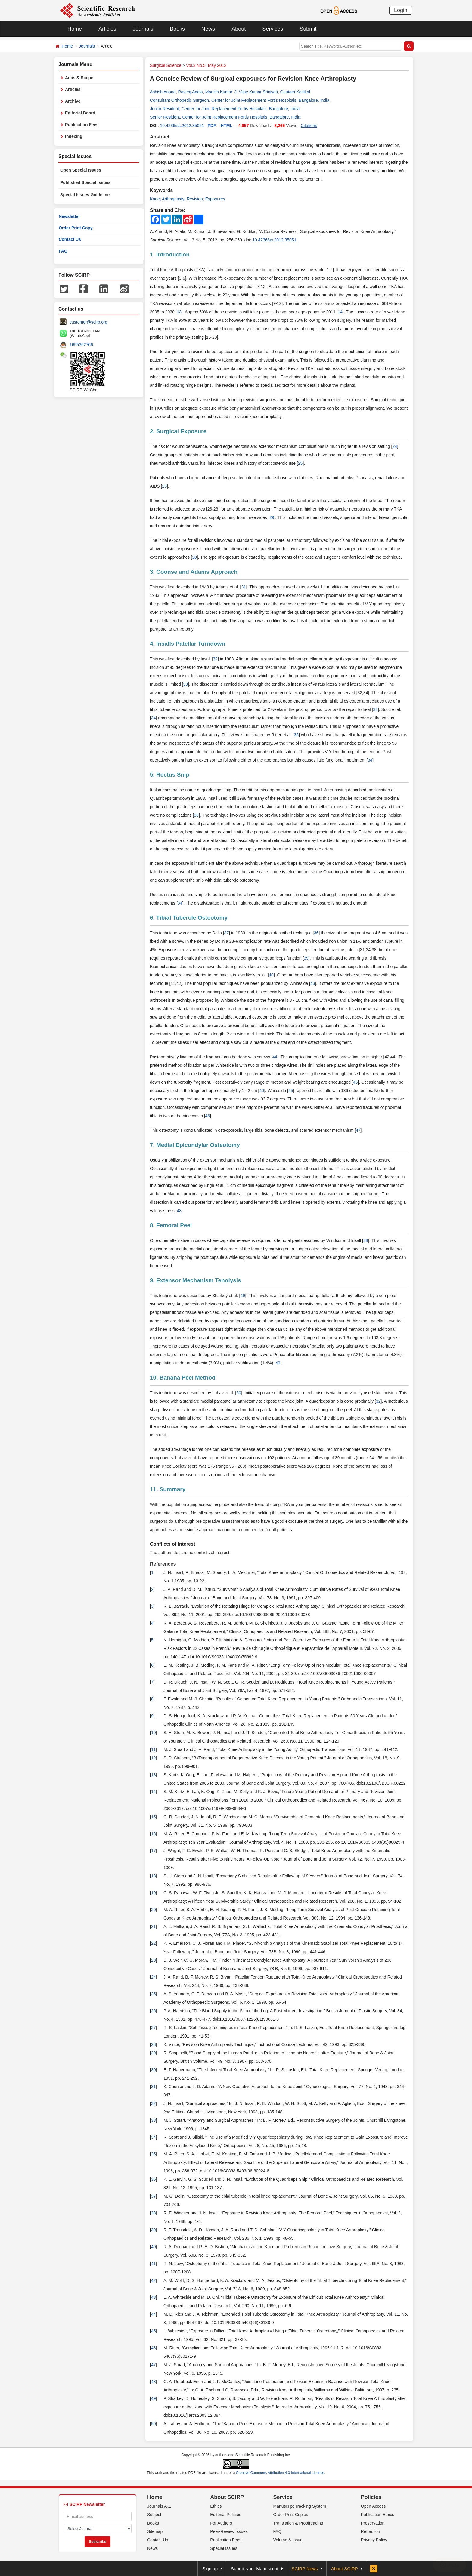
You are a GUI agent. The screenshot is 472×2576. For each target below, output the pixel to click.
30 (194, 557)
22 (153, 1943)
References (163, 1563)
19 (153, 1892)
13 (179, 311)
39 (306, 958)
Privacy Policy (374, 2539)
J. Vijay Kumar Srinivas (256, 91)
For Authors (221, 2523)
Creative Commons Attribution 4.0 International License (280, 2473)
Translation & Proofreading (298, 2523)
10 (153, 1732)
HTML (226, 125)
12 (153, 1757)
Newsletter (69, 216)
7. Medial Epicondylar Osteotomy (195, 1145)
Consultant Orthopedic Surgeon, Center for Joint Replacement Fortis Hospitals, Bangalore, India (239, 100)
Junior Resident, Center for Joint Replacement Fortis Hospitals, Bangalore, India (225, 108)
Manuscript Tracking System (299, 2506)
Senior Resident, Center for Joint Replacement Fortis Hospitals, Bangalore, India (225, 117)
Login (400, 10)
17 (153, 1850)
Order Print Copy (76, 227)
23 (153, 1960)
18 (153, 1875)
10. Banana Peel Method (183, 1377)
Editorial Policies (225, 2514)
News (208, 29)
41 (153, 2263)
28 (153, 2044)
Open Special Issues (80, 170)
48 (179, 1210)
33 (185, 684)
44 (274, 1056)
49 (242, 1295)
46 (207, 1115)
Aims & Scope (79, 77)
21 (153, 1926)
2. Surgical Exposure (178, 431)
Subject (154, 2514)
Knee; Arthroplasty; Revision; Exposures (187, 199)
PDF (211, 125)
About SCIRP (227, 2497)
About (238, 29)
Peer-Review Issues (229, 2531)
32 (215, 658)
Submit (308, 29)
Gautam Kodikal (295, 91)
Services (272, 29)
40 (271, 975)
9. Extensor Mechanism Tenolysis (195, 1280)
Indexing (73, 136)
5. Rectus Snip (169, 774)
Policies (371, 2497)
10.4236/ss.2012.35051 (182, 125)
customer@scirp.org (88, 322)
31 (243, 587)
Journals (143, 29)
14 (340, 311)
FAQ (63, 251)
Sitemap (155, 2531)
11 (153, 1749)
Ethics (216, 2506)
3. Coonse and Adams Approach (194, 572)
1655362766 (81, 344)
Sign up (210, 2568)
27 (153, 2027)
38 (365, 1240)
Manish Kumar (218, 91)
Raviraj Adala (190, 91)
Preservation (373, 2523)
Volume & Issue (288, 2539)
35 (296, 734)
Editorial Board (80, 112)
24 (394, 446)
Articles (107, 29)
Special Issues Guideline (85, 194)
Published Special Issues (85, 182)
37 (226, 932)
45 (355, 1082)
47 (358, 1130)
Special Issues (223, 2548)
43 (312, 983)
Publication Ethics (377, 2514)
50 (238, 1392)
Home (74, 29)
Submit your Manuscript (254, 2568)
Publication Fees (81, 124)
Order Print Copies (290, 2514)
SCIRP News (305, 2568)
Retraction (370, 2531)
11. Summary (167, 1489)
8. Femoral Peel (171, 1225)
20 (153, 1909)
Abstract (159, 136)
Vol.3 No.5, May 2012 (206, 65)
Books (177, 29)
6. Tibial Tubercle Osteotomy (189, 917)
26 (153, 2010)
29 (271, 517)
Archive (72, 101)
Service (283, 2497)
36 (196, 815)
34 (153, 717)
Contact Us (70, 239)
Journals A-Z (159, 2506)
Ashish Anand (163, 91)
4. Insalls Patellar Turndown (187, 644)
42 (153, 2280)
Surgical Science (165, 65)
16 (153, 1833)
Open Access (373, 2506)
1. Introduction (170, 254)
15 (153, 1816)
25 (300, 463)
